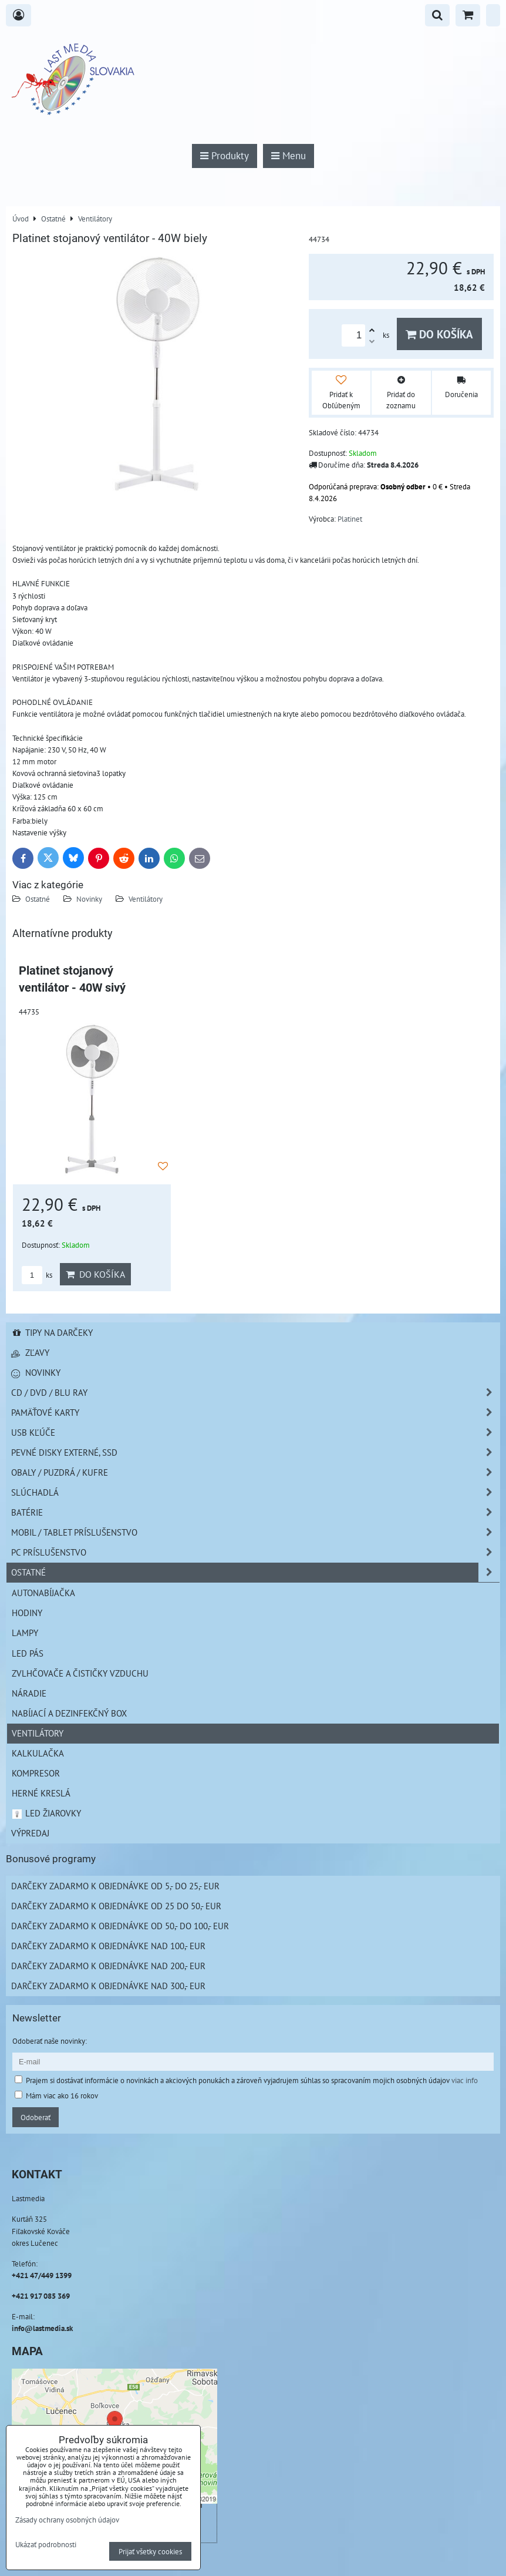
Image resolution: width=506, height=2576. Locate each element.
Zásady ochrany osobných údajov (67, 2519)
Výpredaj (30, 1833)
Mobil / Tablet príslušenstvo (255, 1532)
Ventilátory (146, 899)
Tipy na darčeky (52, 1332)
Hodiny (27, 1612)
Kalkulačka (38, 1753)
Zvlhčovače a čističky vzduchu (80, 1673)
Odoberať (35, 2117)
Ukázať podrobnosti (45, 2545)
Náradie (29, 1693)
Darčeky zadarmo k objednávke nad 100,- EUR (108, 1946)
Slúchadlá (255, 1492)
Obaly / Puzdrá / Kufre (255, 1472)
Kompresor (36, 1773)
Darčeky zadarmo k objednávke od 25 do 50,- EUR (116, 1906)
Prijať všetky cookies (150, 2551)
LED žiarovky (46, 1813)
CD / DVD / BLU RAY (255, 1392)
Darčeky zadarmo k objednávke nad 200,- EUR (108, 1966)
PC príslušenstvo (255, 1552)
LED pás (27, 1653)
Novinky (89, 899)
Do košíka (439, 334)
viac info (464, 2080)
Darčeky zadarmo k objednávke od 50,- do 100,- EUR (120, 1926)
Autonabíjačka (43, 1592)
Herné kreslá (41, 1793)
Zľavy (30, 1352)
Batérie (255, 1512)
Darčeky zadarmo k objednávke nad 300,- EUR (108, 1985)
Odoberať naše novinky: (49, 2041)
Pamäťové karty (255, 1412)
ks (37, 1275)
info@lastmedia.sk (42, 2328)
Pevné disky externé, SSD (255, 1452)
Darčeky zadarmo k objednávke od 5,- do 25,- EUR (115, 1886)
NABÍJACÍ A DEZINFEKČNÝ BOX (69, 1713)
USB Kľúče (255, 1432)
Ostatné (37, 899)
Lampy (25, 1632)
